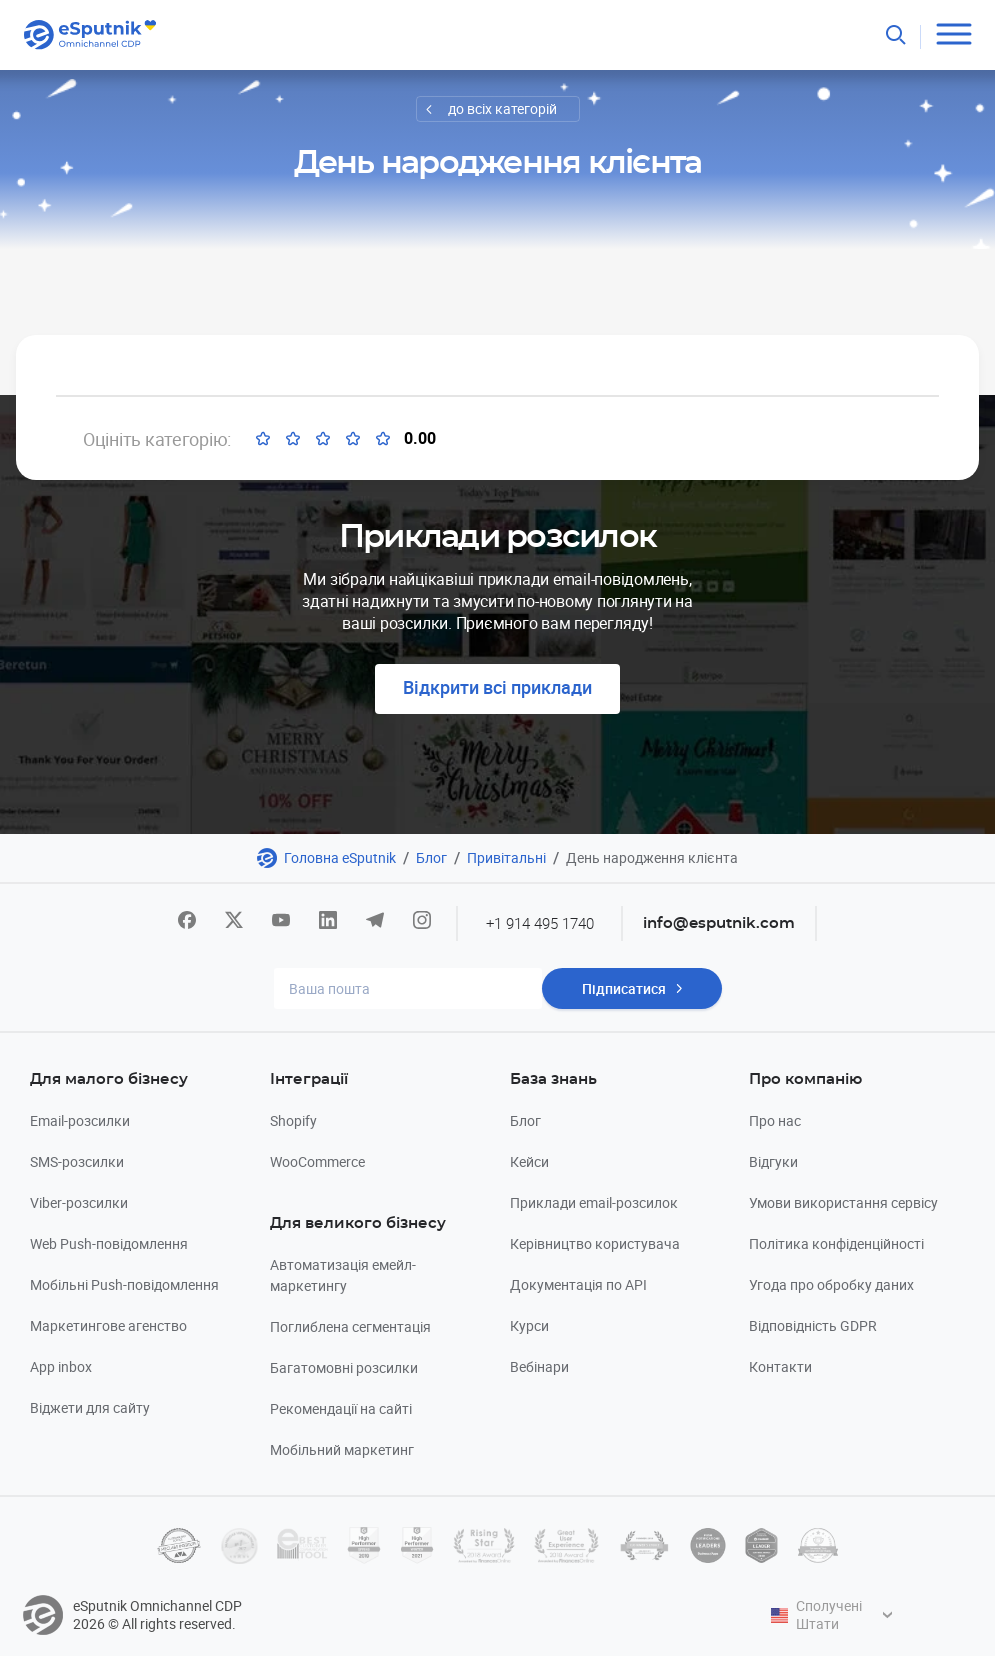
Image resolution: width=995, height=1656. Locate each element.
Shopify (293, 1120)
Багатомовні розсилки (344, 1367)
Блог (431, 857)
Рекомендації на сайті (341, 1408)
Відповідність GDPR (813, 1325)
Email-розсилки (80, 1120)
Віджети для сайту (90, 1407)
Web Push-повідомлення (109, 1243)
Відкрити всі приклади (497, 687)
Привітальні (506, 857)
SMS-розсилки (77, 1161)
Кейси (529, 1161)
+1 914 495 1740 (540, 923)
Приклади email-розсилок (594, 1202)
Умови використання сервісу (843, 1202)
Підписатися (624, 988)
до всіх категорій (502, 108)
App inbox (61, 1366)
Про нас (775, 1120)
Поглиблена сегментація (350, 1326)
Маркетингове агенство (108, 1325)
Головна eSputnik (340, 857)
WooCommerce (317, 1161)
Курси (529, 1325)
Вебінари (539, 1366)
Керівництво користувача (595, 1243)
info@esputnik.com (719, 923)
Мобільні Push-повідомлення (124, 1284)
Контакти (780, 1366)
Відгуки (773, 1161)
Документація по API (578, 1284)
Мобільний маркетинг (342, 1449)
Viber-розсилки (79, 1202)
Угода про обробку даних (831, 1284)
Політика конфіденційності (836, 1243)
